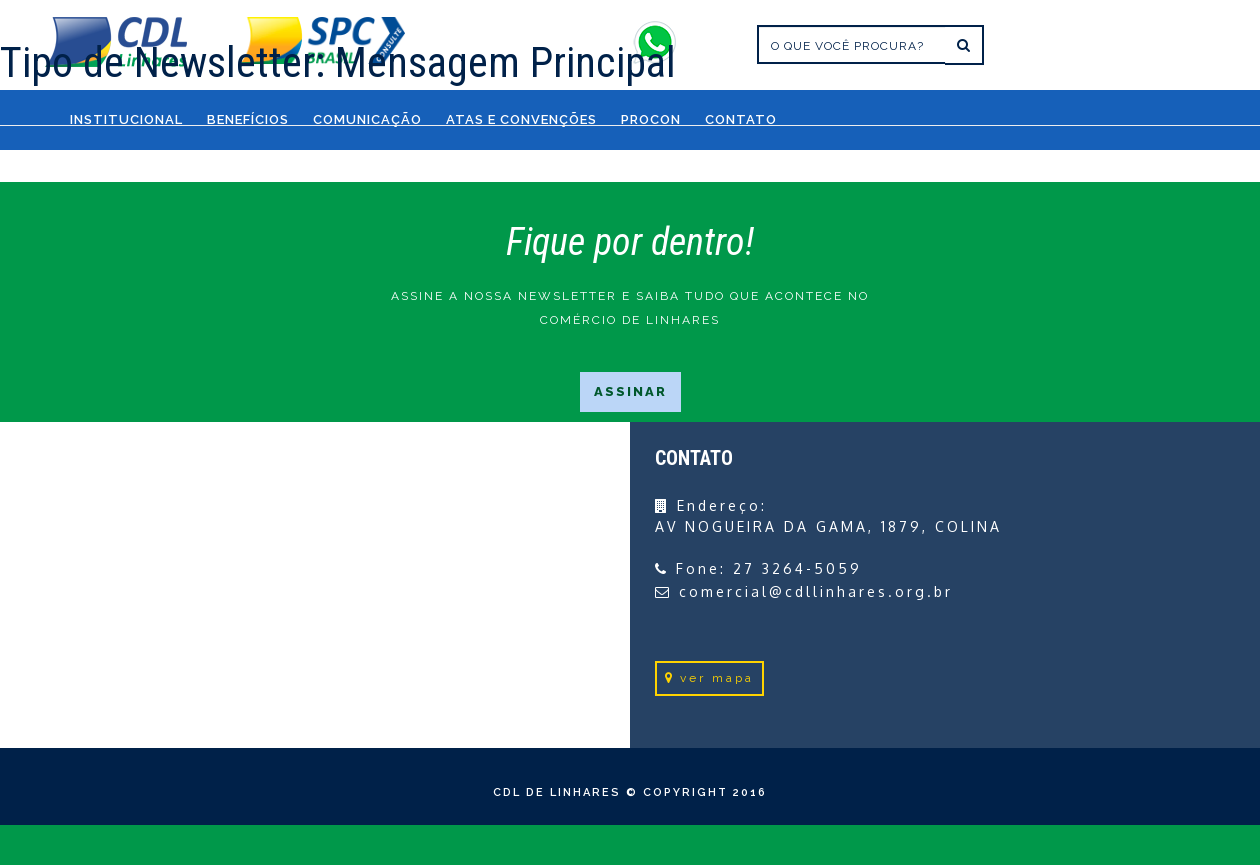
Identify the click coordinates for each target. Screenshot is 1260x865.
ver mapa (709, 678)
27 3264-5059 (797, 568)
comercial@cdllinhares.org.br (816, 591)
